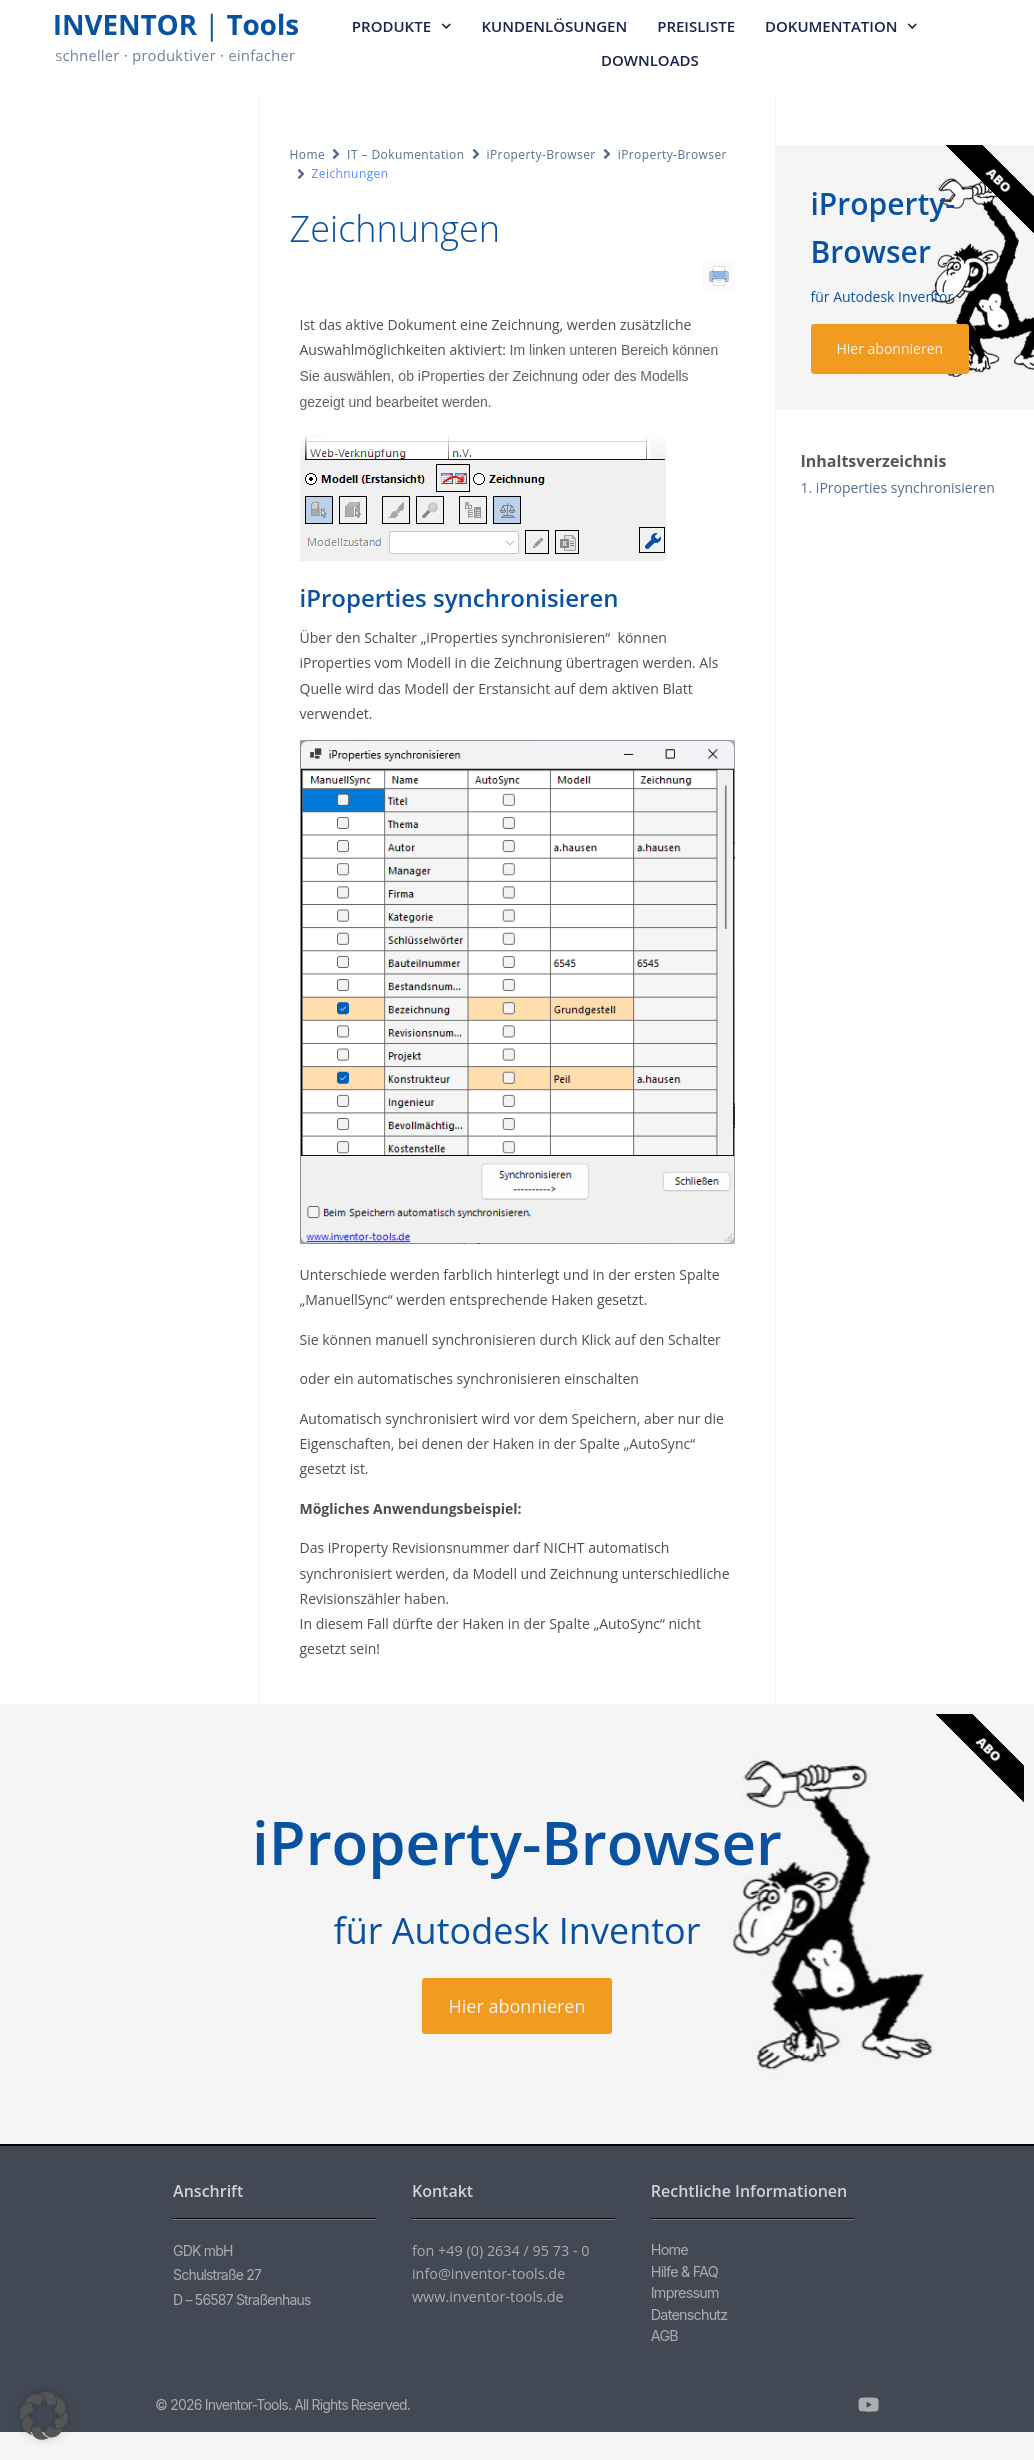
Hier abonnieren (890, 348)
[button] (44, 2416)
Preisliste (696, 26)
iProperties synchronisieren (905, 487)
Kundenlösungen (555, 26)
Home (308, 154)
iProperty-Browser (541, 154)
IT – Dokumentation (405, 154)
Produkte (402, 26)
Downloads (650, 60)
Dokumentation (841, 26)
